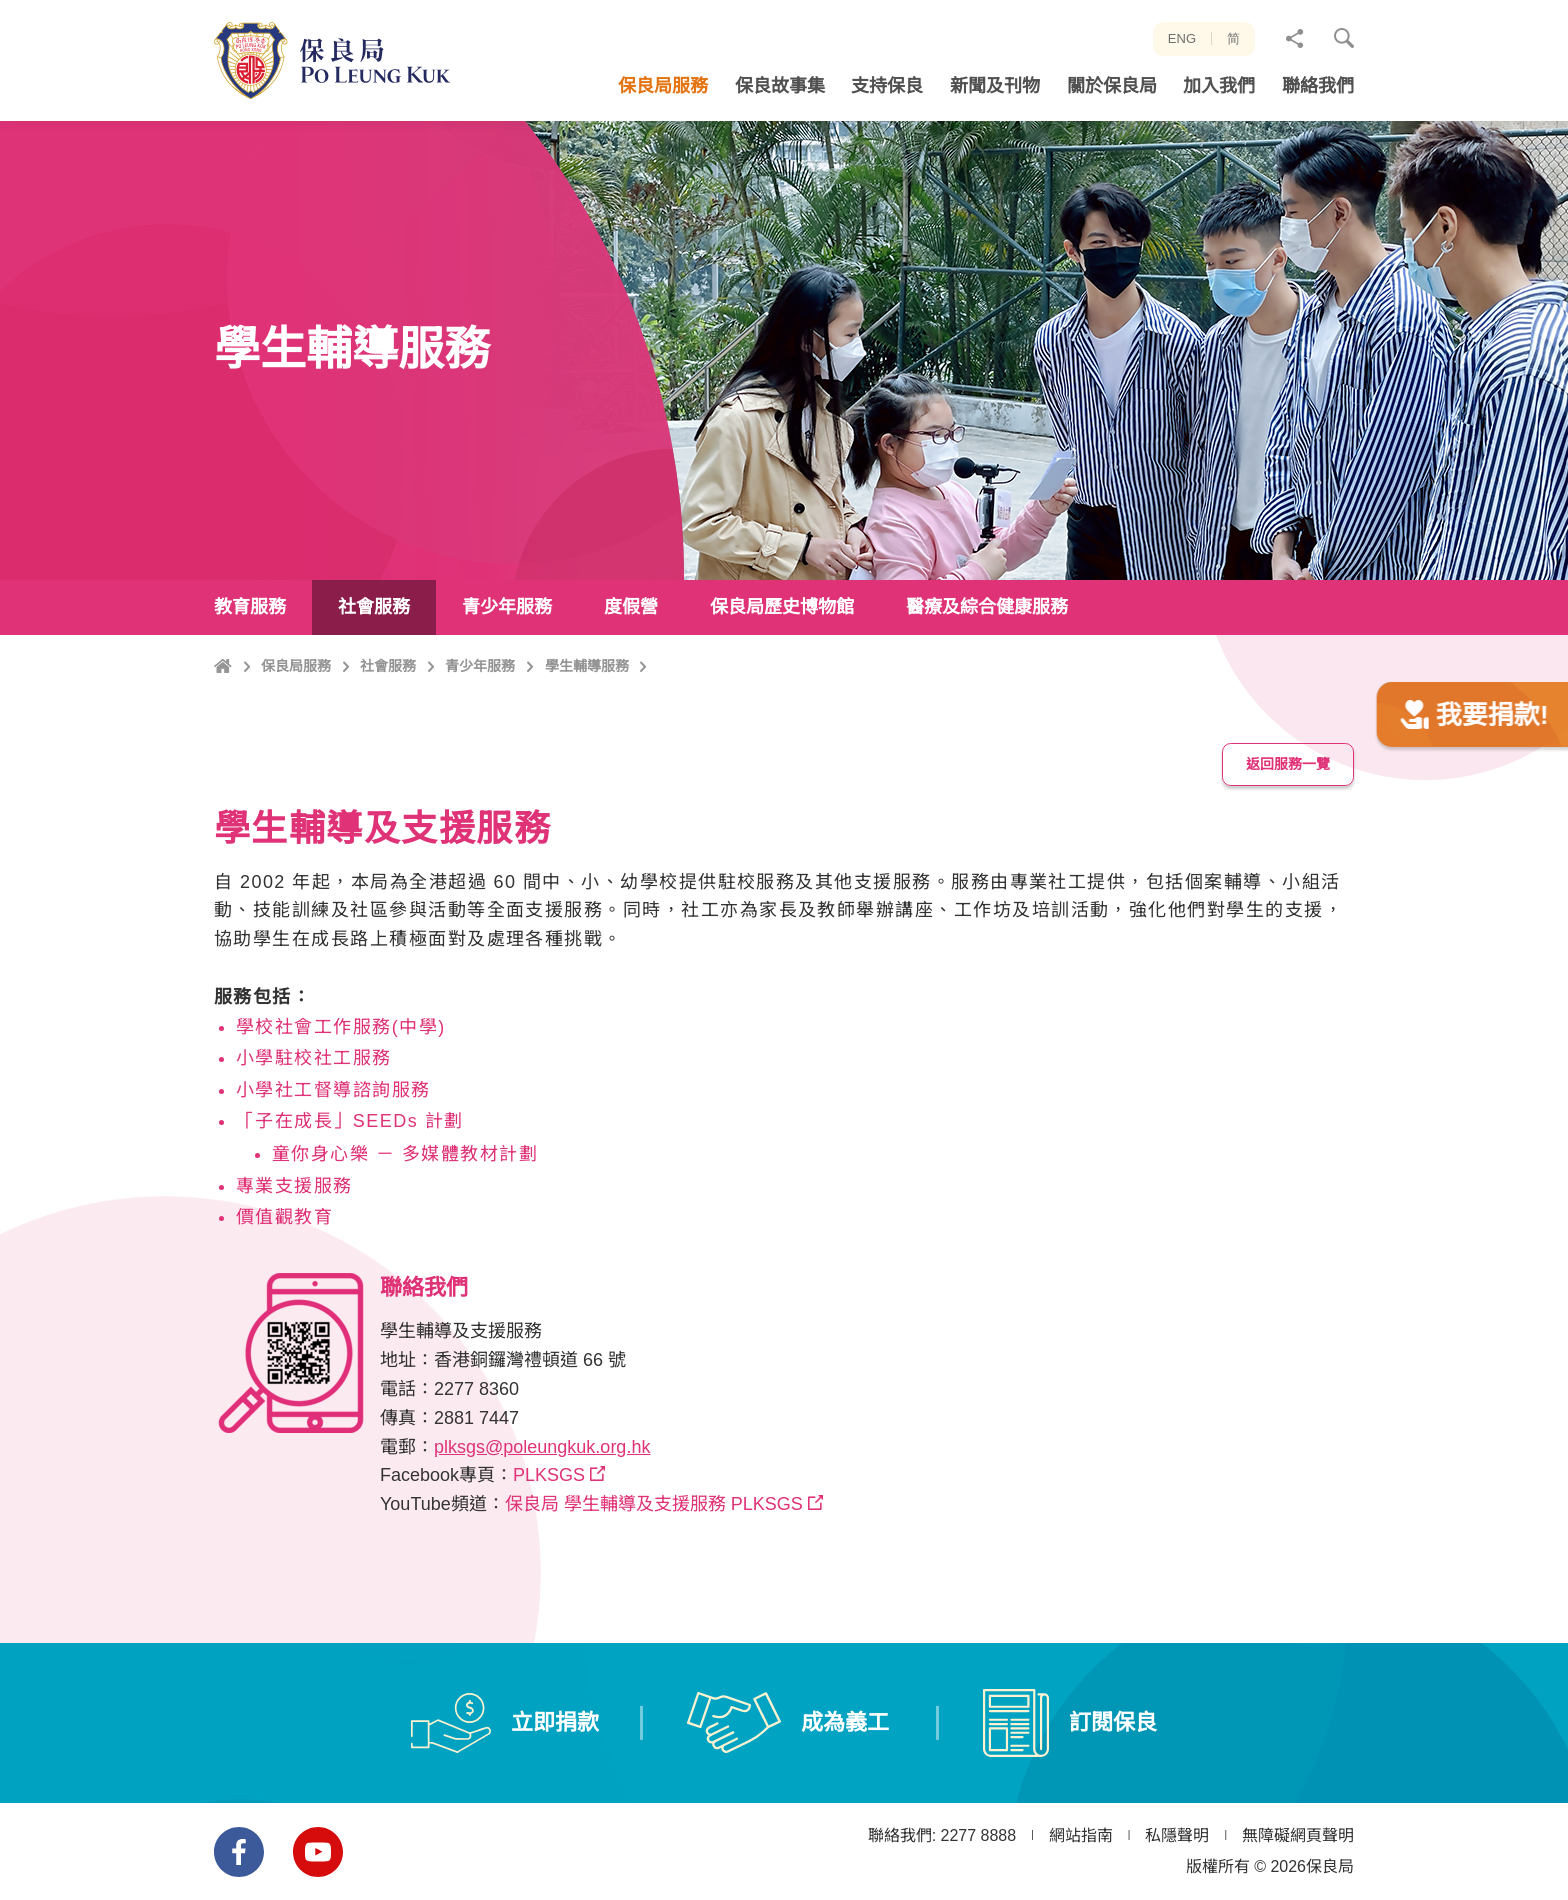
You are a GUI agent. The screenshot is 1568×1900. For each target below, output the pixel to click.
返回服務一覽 (1288, 823)
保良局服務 (296, 752)
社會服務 (388, 752)
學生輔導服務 (587, 752)
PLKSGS (549, 1534)
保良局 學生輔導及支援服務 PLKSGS (654, 1563)
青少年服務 (480, 752)
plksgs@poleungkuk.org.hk (542, 1506)
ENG (1182, 38)
